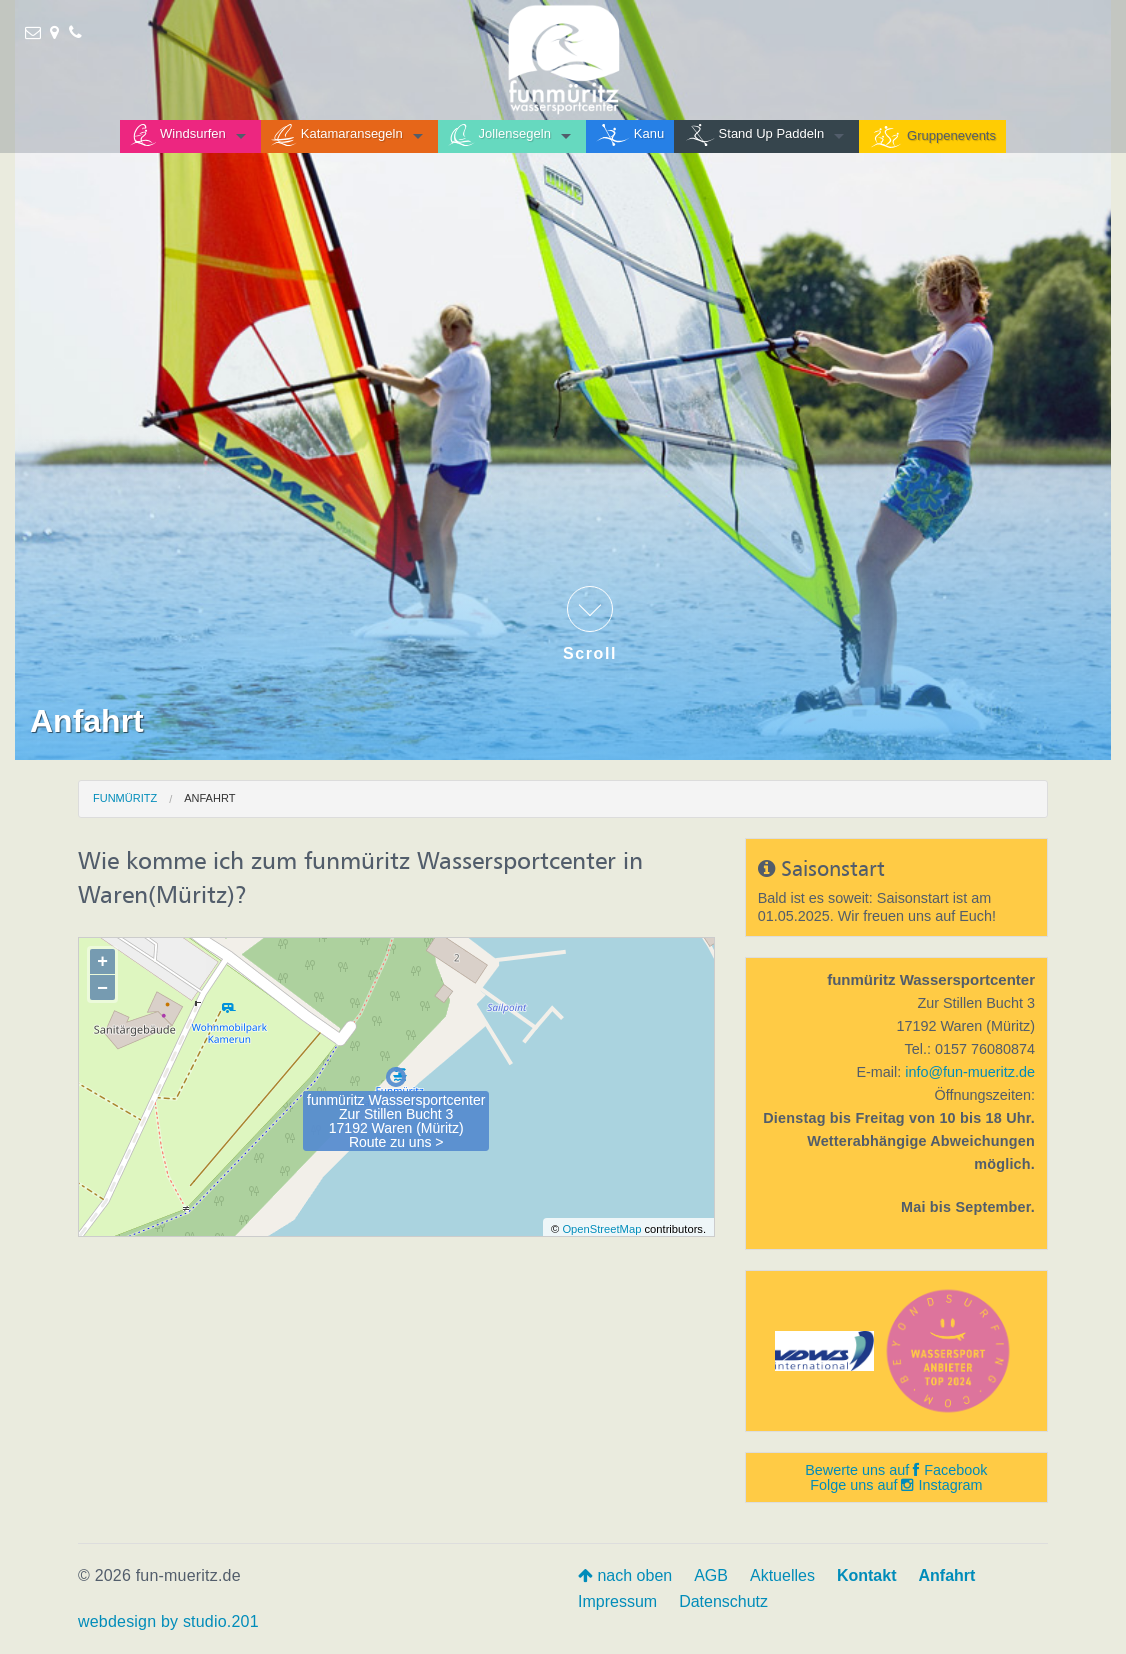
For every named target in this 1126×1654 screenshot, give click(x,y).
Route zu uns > (396, 1142)
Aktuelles (782, 1575)
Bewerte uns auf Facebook (896, 1470)
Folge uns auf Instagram (896, 1485)
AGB (711, 1575)
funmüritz (125, 798)
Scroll (590, 624)
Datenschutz (723, 1601)
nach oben (625, 1575)
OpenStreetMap (601, 1229)
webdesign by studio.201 (168, 1621)
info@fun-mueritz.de (970, 1072)
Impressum (617, 1601)
